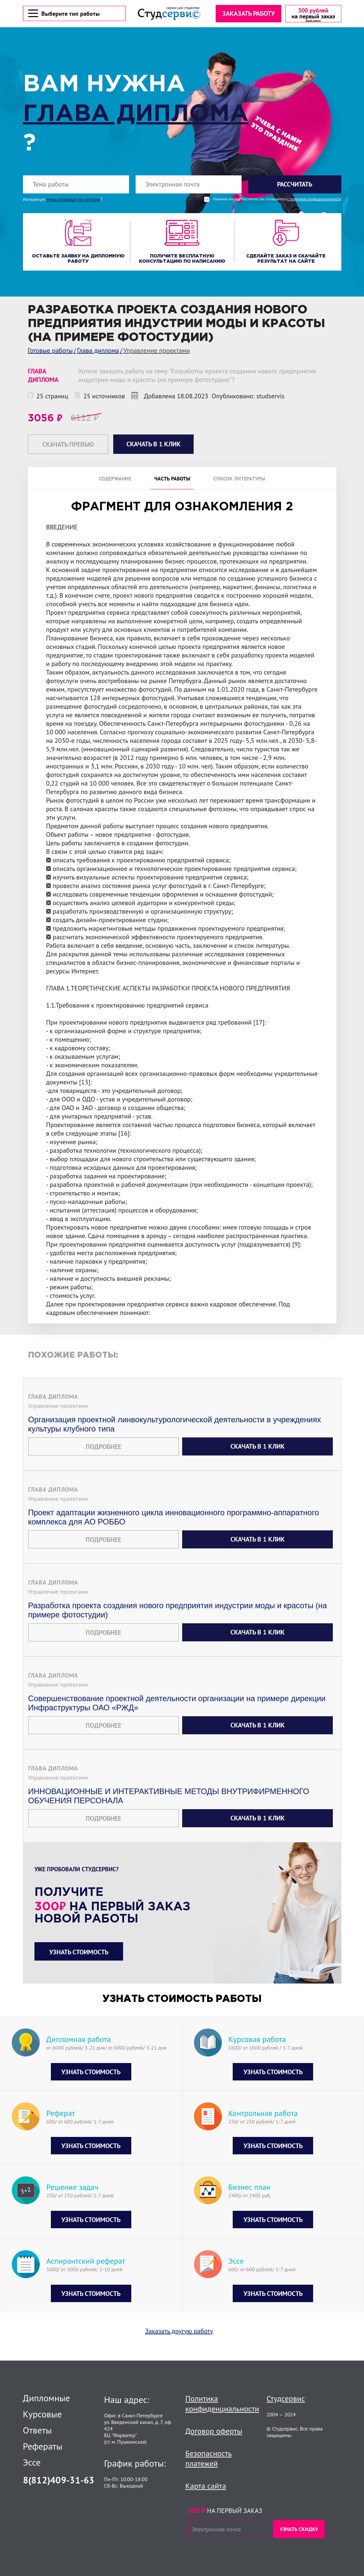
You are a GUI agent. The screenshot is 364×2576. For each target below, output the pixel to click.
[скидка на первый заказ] (312, 14)
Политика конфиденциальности (222, 2403)
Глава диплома (135, 115)
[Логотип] (169, 14)
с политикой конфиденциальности (314, 200)
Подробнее (103, 1456)
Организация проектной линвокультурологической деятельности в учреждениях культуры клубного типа (174, 1434)
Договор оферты (213, 2431)
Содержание (115, 479)
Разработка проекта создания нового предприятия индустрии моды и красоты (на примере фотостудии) (177, 1619)
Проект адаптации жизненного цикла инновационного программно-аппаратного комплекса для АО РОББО (173, 1527)
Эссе (32, 2462)
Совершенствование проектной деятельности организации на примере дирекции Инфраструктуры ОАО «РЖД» (177, 1712)
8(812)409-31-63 (59, 2480)
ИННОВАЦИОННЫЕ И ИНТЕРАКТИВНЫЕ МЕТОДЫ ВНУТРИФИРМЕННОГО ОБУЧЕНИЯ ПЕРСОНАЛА (168, 1805)
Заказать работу (248, 14)
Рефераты (43, 2446)
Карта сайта (205, 2486)
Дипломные (46, 2398)
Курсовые (42, 2414)
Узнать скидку (299, 2529)
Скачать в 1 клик (257, 1456)
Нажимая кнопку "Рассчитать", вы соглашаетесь (277, 200)
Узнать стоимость (78, 1961)
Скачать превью (68, 445)
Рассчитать (294, 185)
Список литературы (239, 479)
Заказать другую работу (179, 2340)
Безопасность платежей (208, 2458)
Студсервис (286, 2398)
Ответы (37, 2430)
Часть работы (172, 479)
